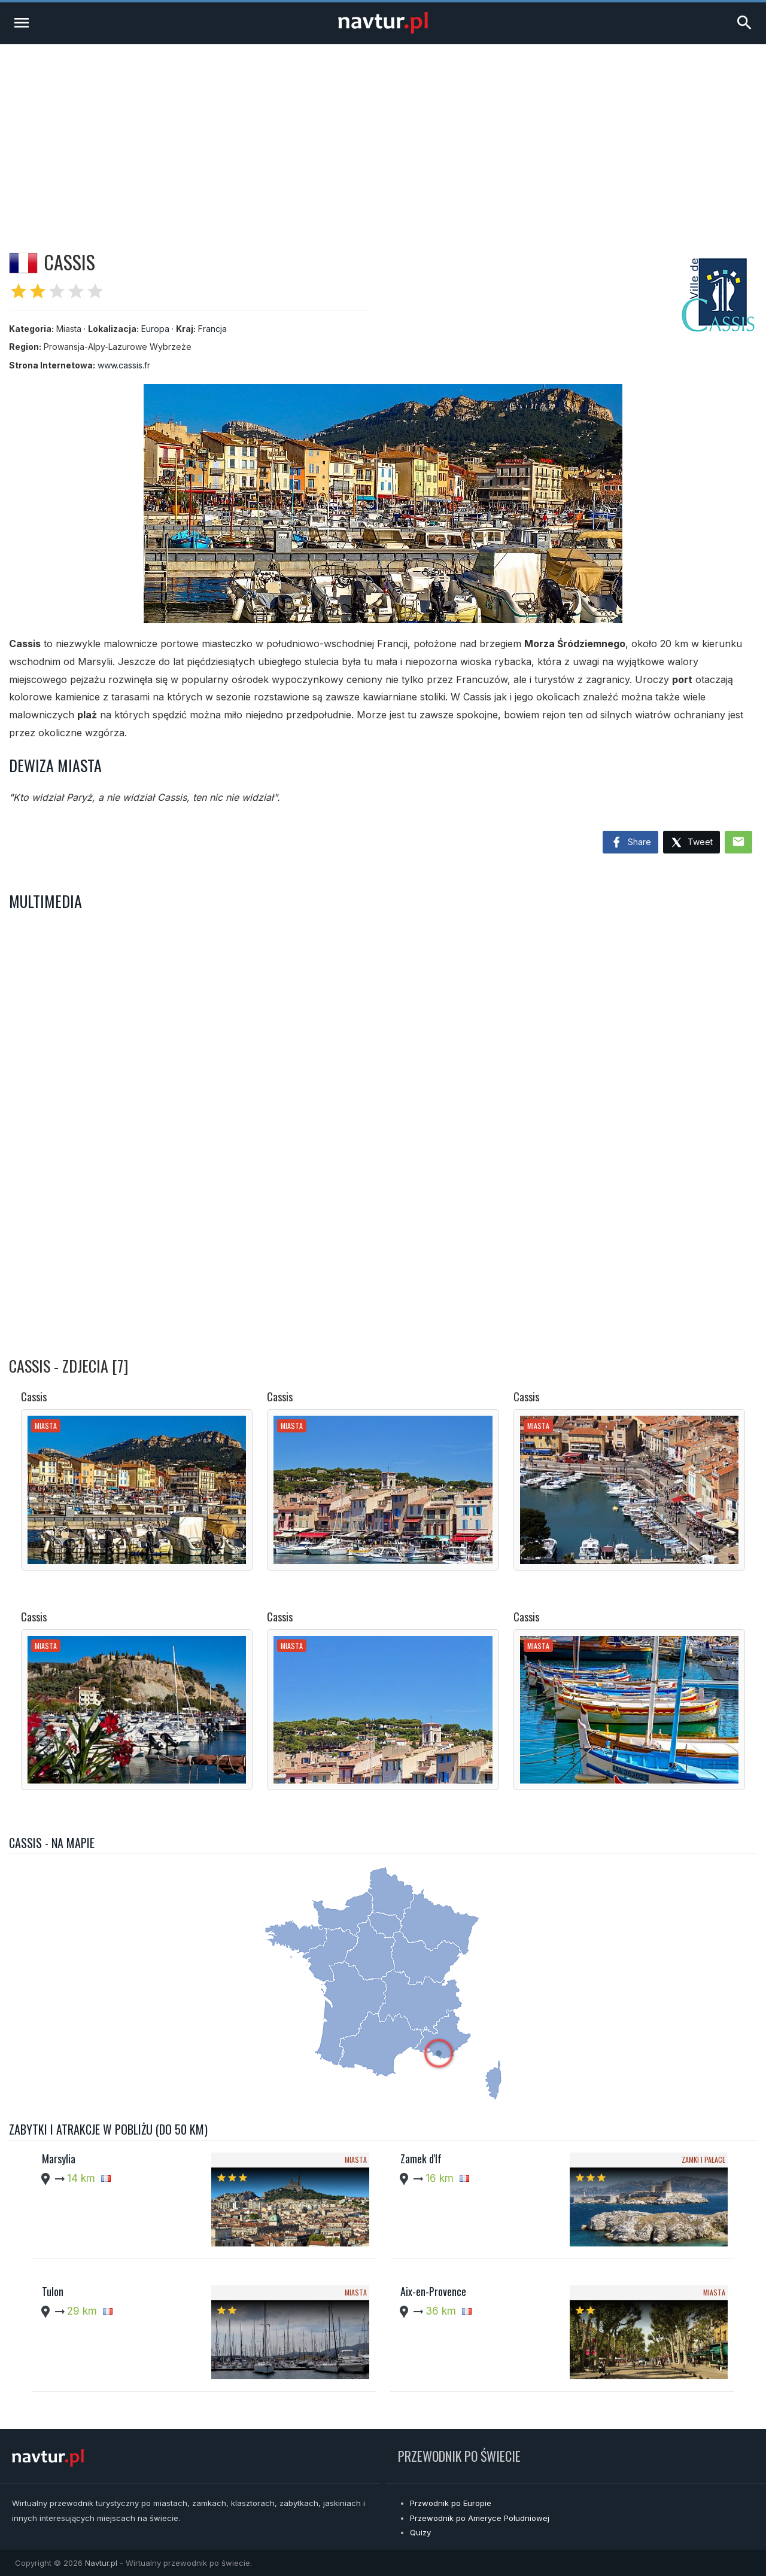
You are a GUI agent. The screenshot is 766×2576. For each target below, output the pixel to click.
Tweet (691, 843)
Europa (155, 329)
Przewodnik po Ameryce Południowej (479, 2518)
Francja (212, 329)
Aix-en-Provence (433, 2291)
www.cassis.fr (124, 365)
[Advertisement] (383, 134)
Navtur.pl (101, 2563)
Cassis (34, 1396)
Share (630, 842)
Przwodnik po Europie (450, 2503)
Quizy (420, 2532)
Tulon (52, 2291)
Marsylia (58, 2158)
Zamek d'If (421, 2158)
